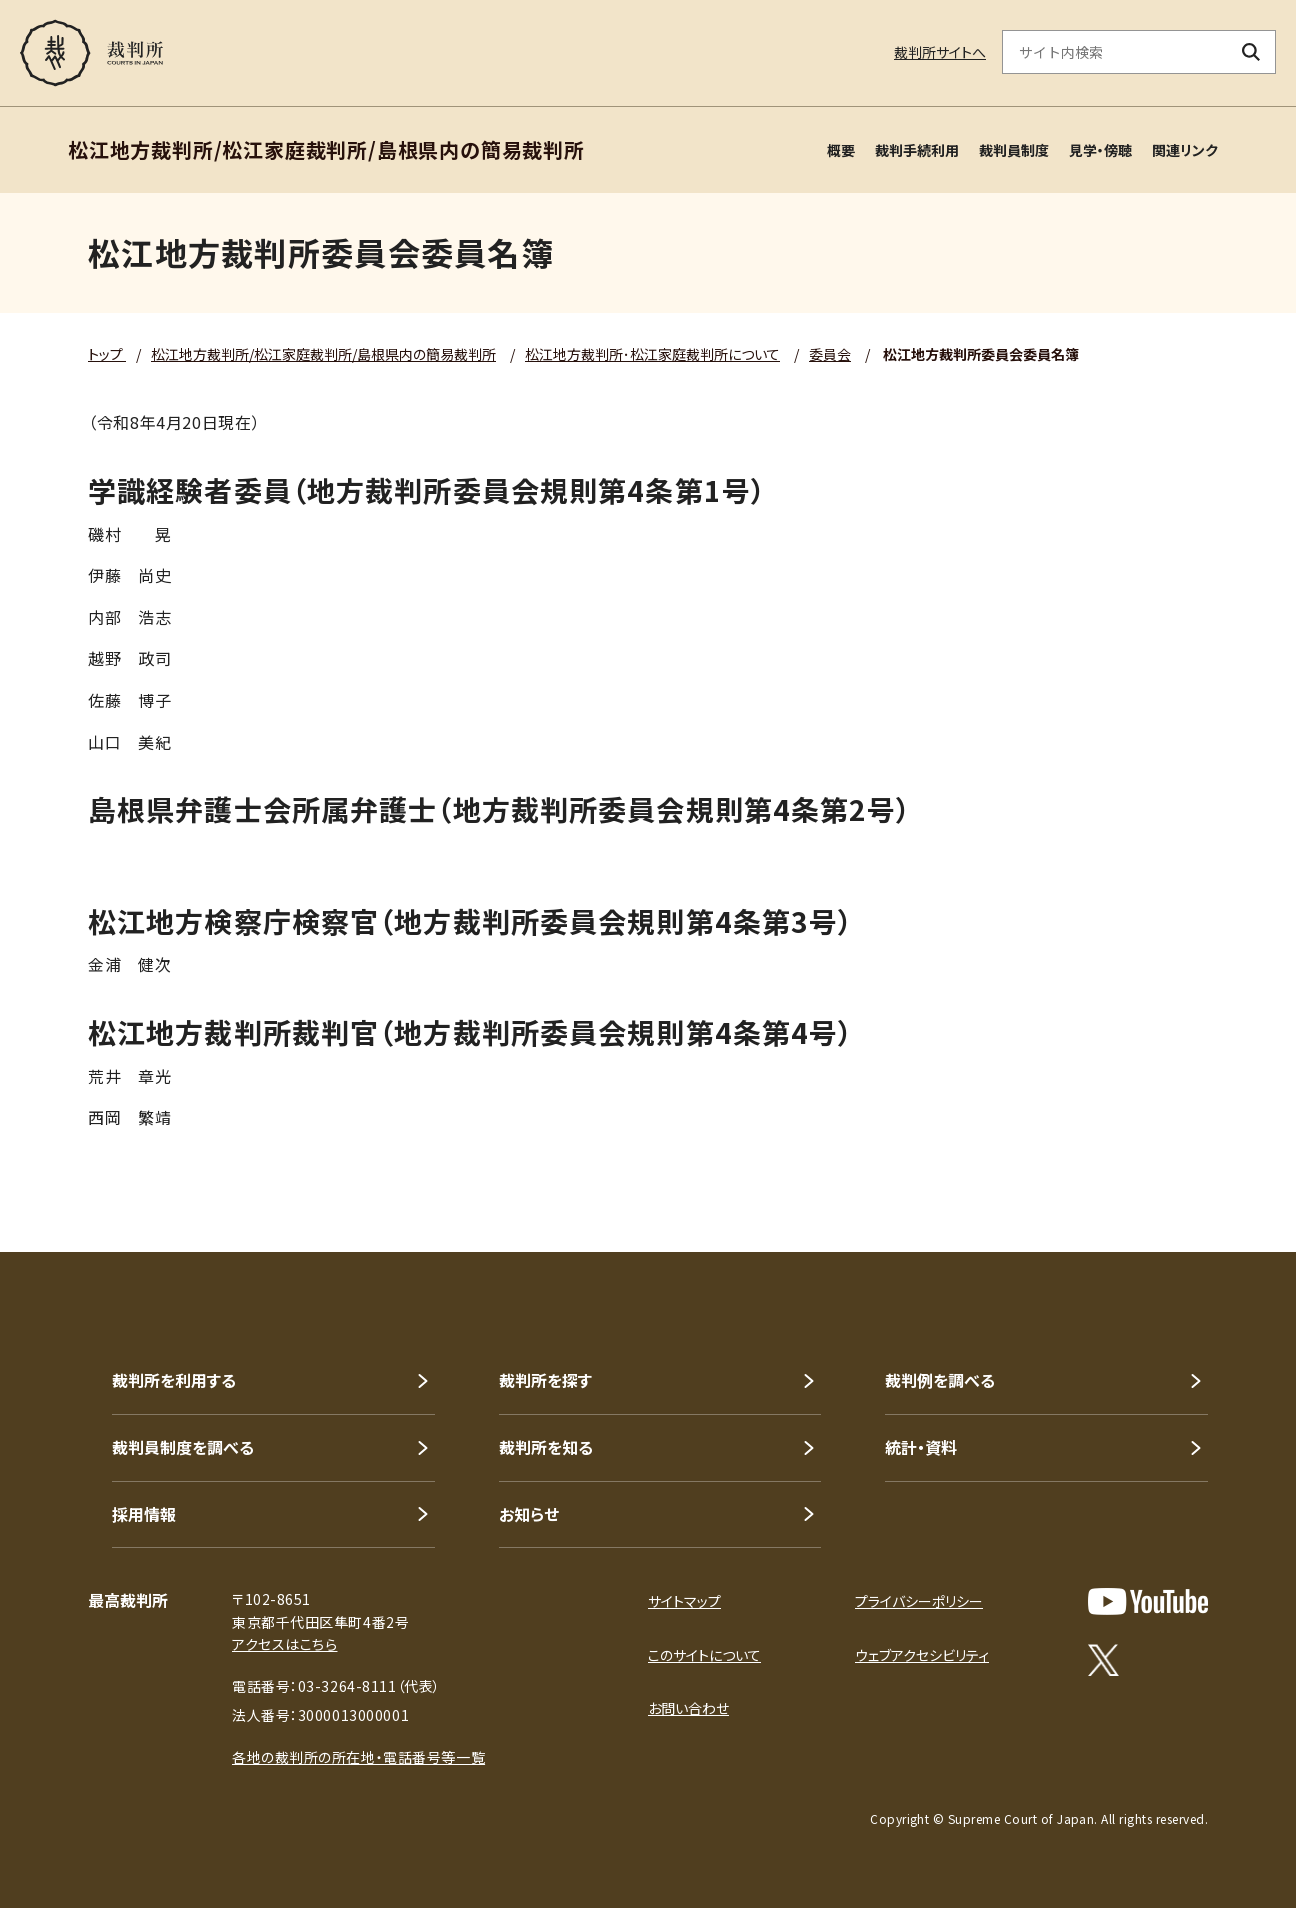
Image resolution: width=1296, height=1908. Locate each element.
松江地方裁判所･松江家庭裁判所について (652, 354)
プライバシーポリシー (919, 1601)
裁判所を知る (546, 1447)
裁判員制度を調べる (183, 1447)
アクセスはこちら (284, 1644)
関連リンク (1185, 150)
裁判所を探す (545, 1380)
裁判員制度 (1014, 150)
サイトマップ (684, 1601)
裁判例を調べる (940, 1380)
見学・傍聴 (1100, 150)
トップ (107, 354)
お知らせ (529, 1514)
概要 (841, 150)
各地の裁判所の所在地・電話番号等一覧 (358, 1757)
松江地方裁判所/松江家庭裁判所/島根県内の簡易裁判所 (323, 354)
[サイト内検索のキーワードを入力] (1115, 52)
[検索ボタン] (1251, 52)
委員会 (830, 354)
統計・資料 (921, 1447)
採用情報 (144, 1514)
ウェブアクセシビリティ (922, 1655)
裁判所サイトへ (940, 52)
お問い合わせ (688, 1708)
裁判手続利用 (917, 150)
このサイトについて (704, 1655)
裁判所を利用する (174, 1380)
